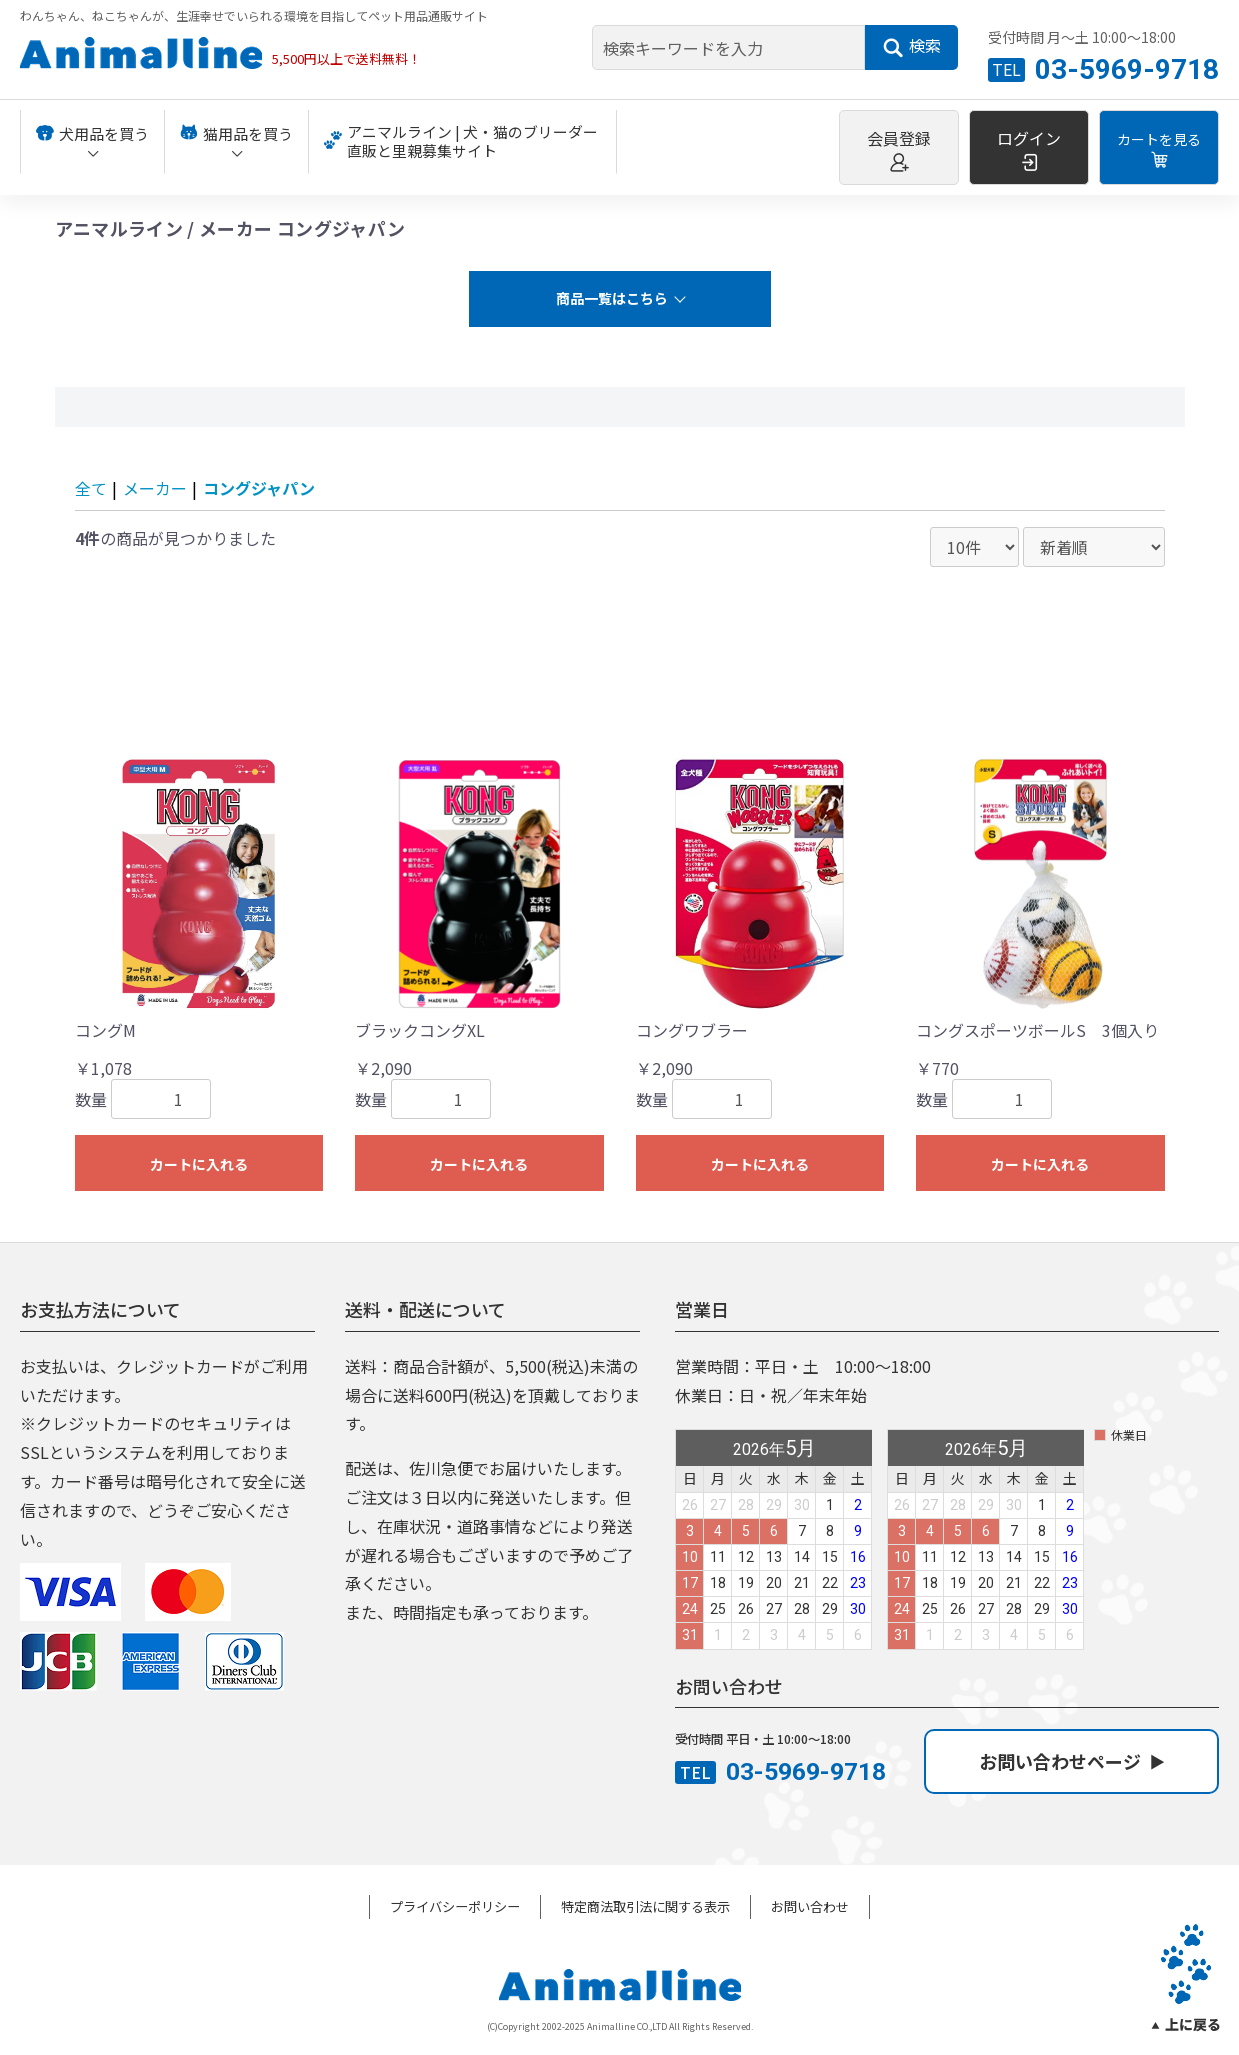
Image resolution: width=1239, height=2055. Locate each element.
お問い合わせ (810, 1906)
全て (91, 488)
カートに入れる (199, 1164)
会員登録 (899, 149)
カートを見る (1159, 149)
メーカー (155, 488)
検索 (911, 46)
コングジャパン (259, 488)
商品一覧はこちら (612, 298)
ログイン (1029, 149)
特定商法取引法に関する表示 (645, 1906)
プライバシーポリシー (455, 1906)
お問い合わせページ (1071, 1761)
